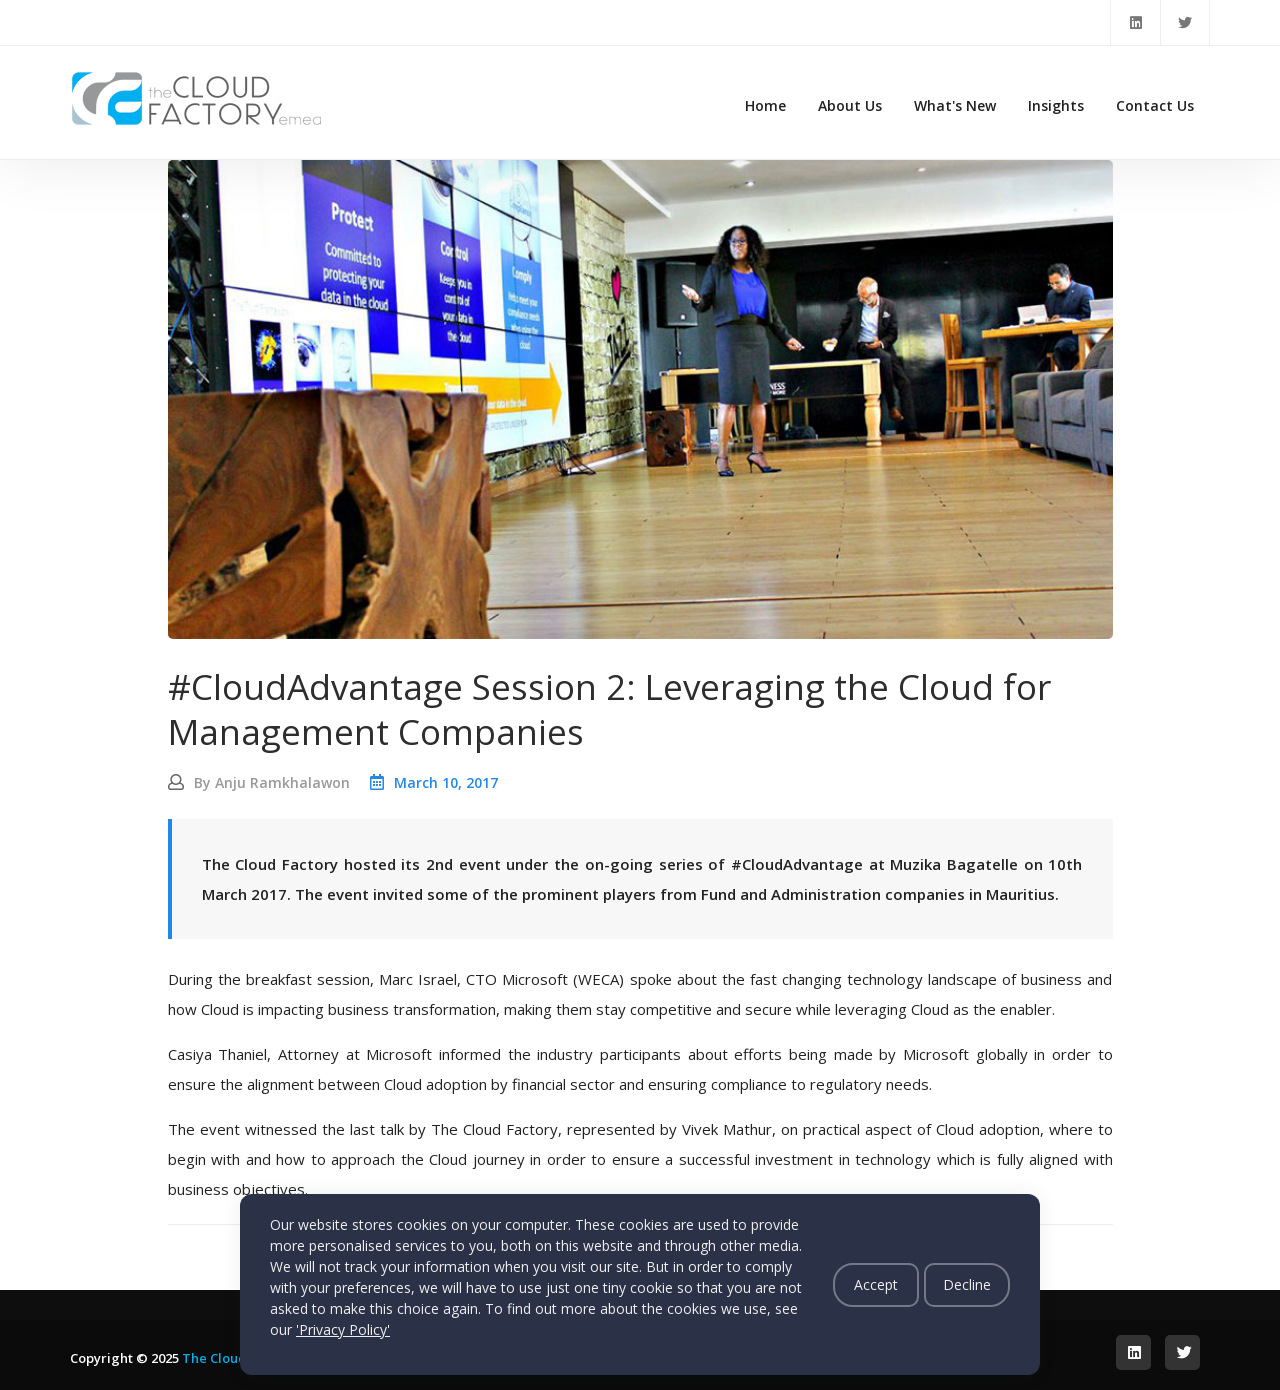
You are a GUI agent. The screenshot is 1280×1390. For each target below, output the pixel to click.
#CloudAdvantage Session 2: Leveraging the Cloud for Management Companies (609, 709)
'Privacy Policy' (343, 1329)
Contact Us (1155, 105)
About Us (850, 105)
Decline (967, 1284)
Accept (876, 1284)
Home (765, 105)
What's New (955, 105)
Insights (1056, 105)
